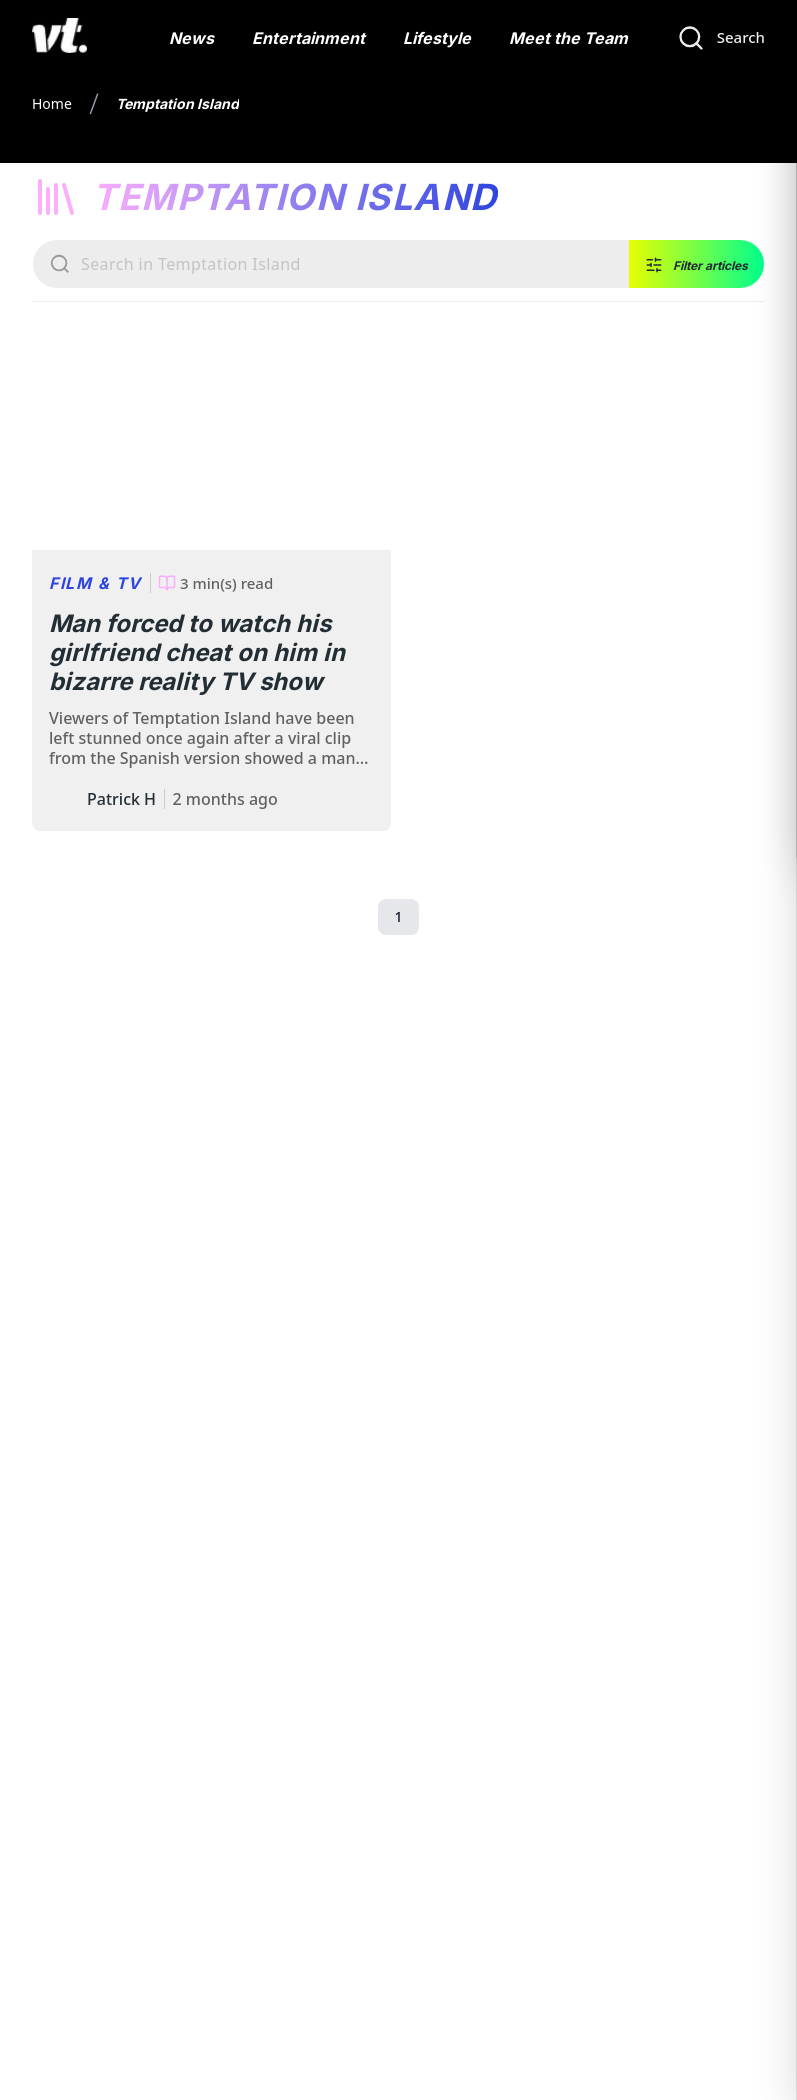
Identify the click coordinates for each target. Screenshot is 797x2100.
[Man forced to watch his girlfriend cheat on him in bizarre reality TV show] (211, 450)
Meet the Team (568, 38)
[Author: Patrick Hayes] (64, 799)
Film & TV (95, 583)
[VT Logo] (59, 38)
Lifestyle (437, 38)
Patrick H (121, 799)
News (191, 38)
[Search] (721, 38)
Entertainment (308, 38)
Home (52, 103)
